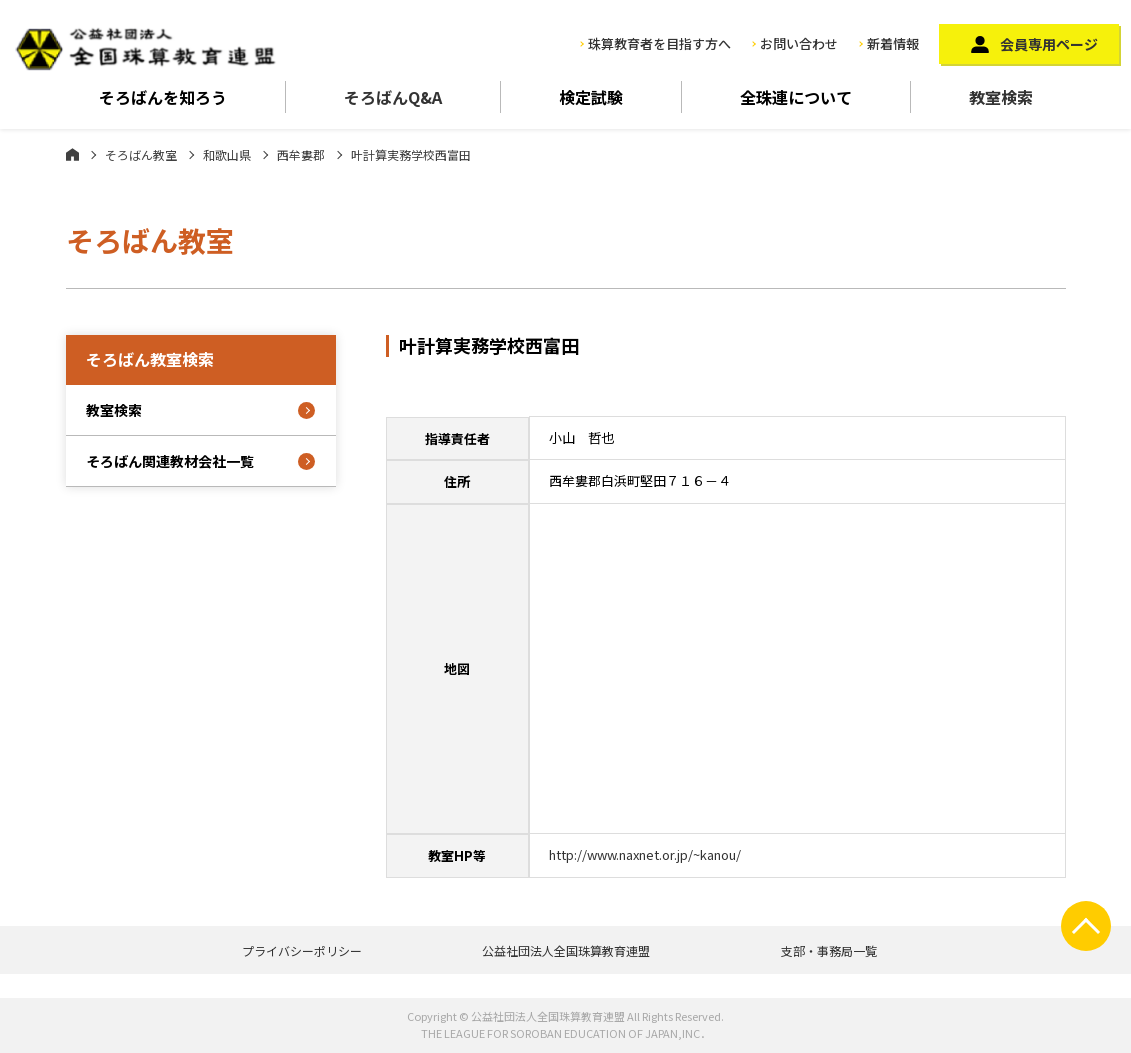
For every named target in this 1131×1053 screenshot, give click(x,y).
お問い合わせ (799, 43)
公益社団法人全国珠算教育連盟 (566, 950)
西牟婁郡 (301, 154)
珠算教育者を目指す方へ (659, 43)
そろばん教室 (141, 154)
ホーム (72, 154)
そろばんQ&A (393, 97)
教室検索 (1001, 97)
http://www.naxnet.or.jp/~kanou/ (645, 854)
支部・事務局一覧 (829, 950)
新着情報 (893, 43)
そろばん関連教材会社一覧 (170, 461)
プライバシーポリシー (302, 950)
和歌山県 (227, 154)
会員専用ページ (1049, 44)
